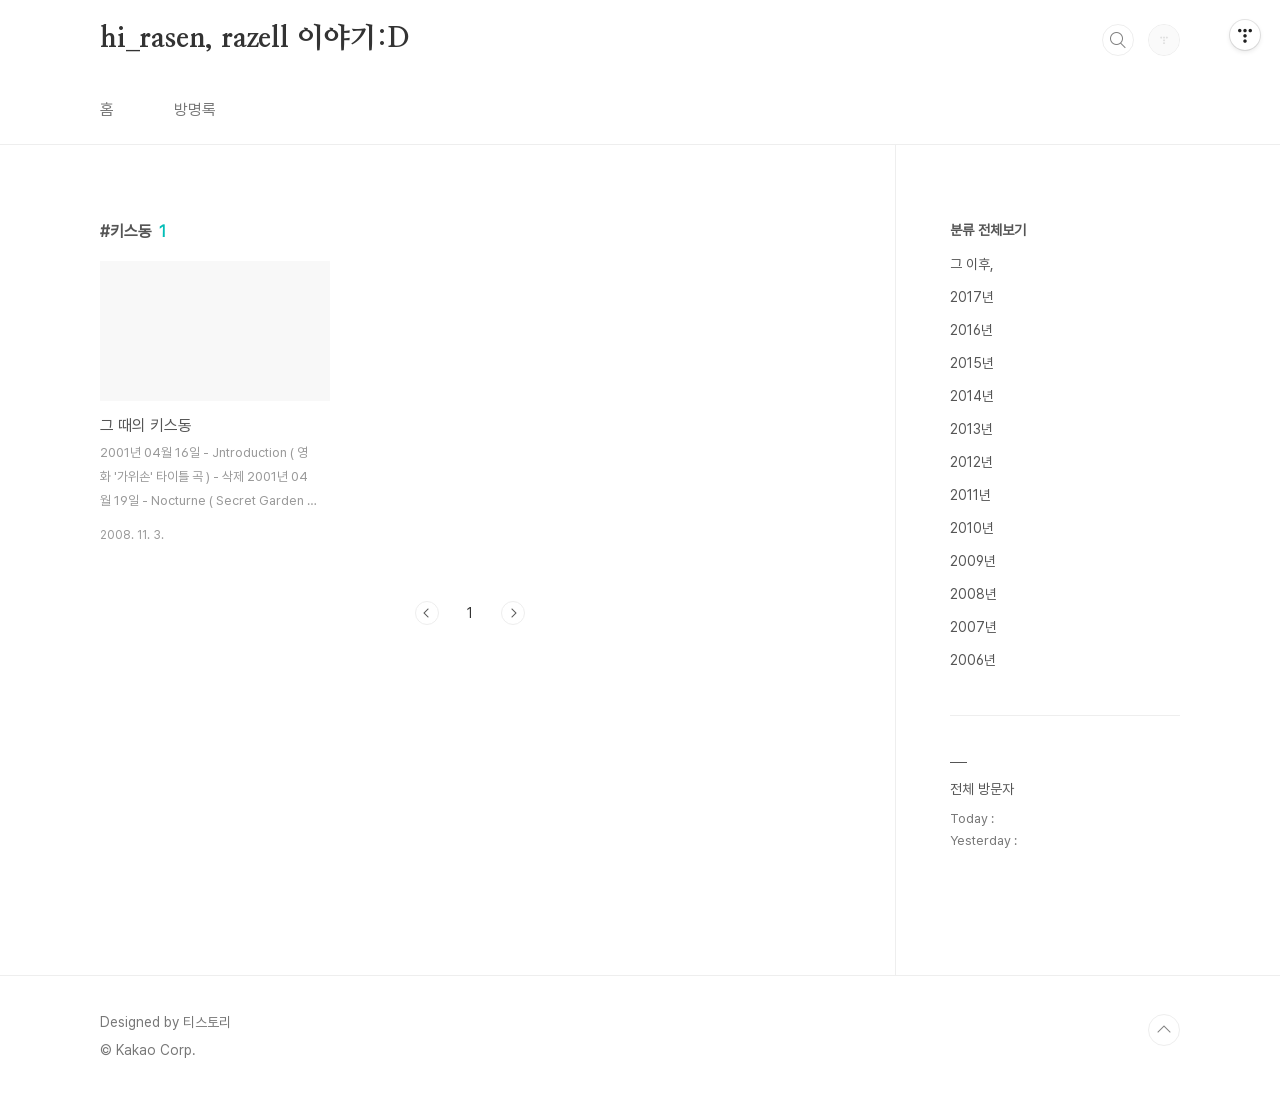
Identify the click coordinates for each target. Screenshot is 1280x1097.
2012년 (971, 462)
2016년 (971, 330)
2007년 (973, 627)
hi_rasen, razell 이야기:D (255, 39)
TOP (1164, 1030)
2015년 (972, 363)
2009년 (973, 561)
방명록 (195, 109)
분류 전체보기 (988, 230)
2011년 (970, 495)
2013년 (971, 429)
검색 (1118, 40)
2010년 (972, 528)
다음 (513, 613)
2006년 (973, 660)
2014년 (972, 396)
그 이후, (972, 264)
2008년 (973, 594)
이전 (427, 613)
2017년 (972, 297)
